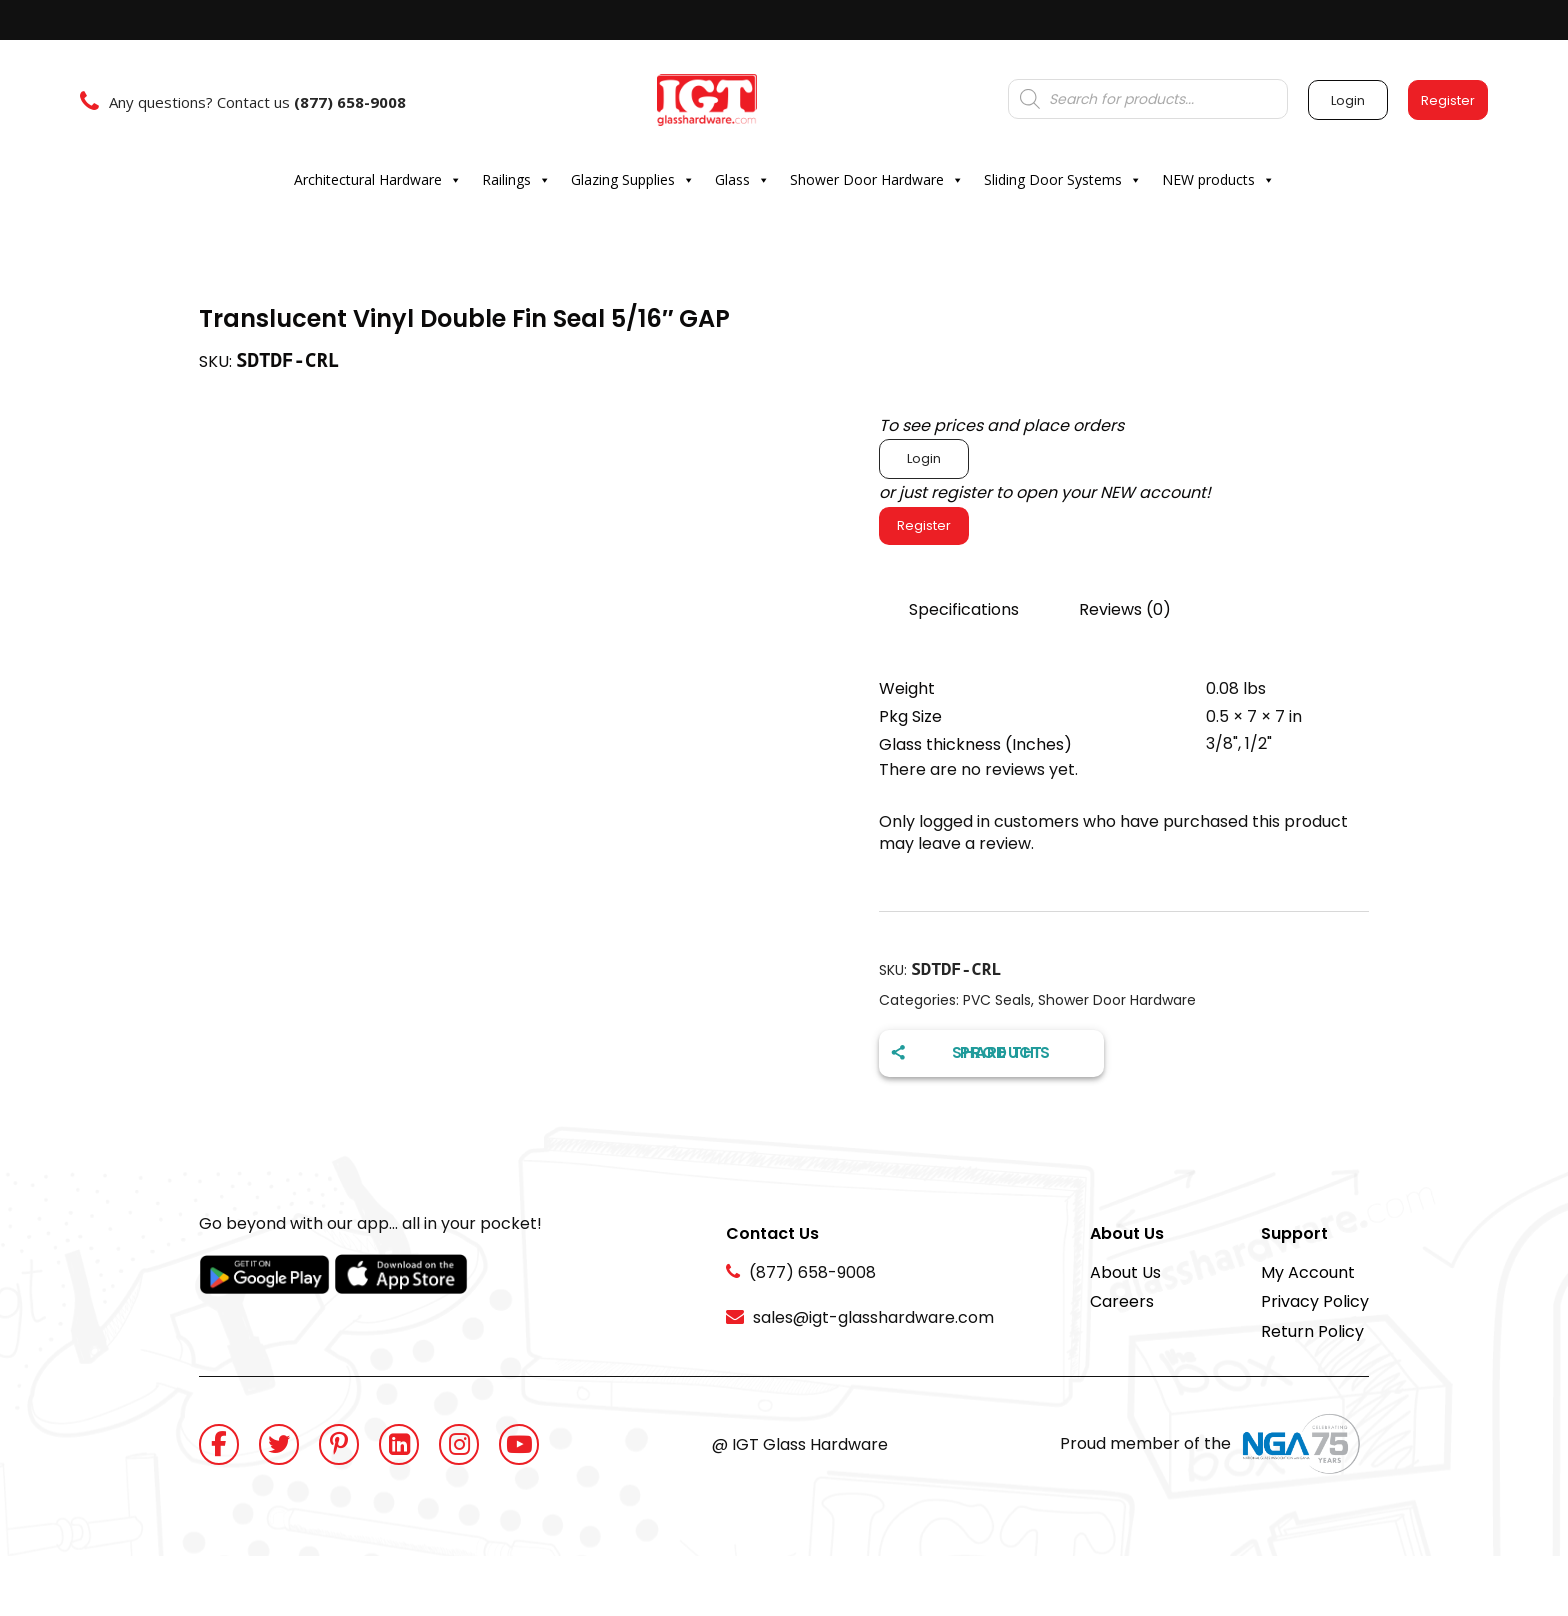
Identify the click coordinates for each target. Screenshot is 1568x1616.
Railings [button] (516, 180)
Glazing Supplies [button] (633, 180)
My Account (1308, 1272)
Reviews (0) (1125, 609)
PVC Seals (997, 1000)
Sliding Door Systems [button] (1063, 180)
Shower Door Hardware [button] (877, 180)
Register (924, 525)
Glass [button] (742, 180)
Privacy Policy (1315, 1301)
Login (924, 458)
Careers (1122, 1301)
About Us (1125, 1272)
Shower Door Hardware (1117, 1000)
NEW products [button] (1218, 180)
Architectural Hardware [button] (378, 180)
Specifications (964, 609)
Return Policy (1312, 1331)
